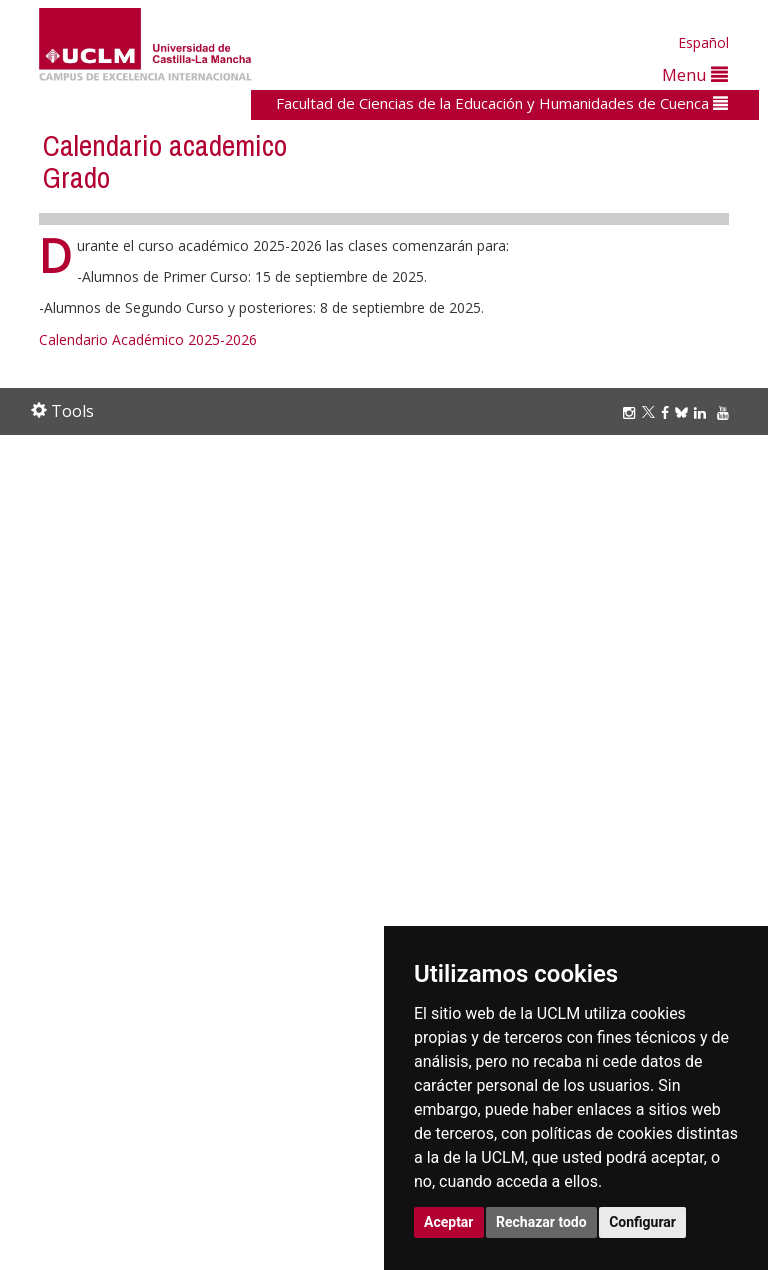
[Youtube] (726, 412)
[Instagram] (632, 412)
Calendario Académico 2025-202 (144, 339)
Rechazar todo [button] (541, 1222)
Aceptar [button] (449, 1222)
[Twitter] (651, 412)
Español (703, 42)
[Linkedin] (700, 412)
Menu (695, 74)
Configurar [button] (642, 1222)
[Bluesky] (684, 412)
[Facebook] (668, 412)
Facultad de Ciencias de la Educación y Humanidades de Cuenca (502, 103)
